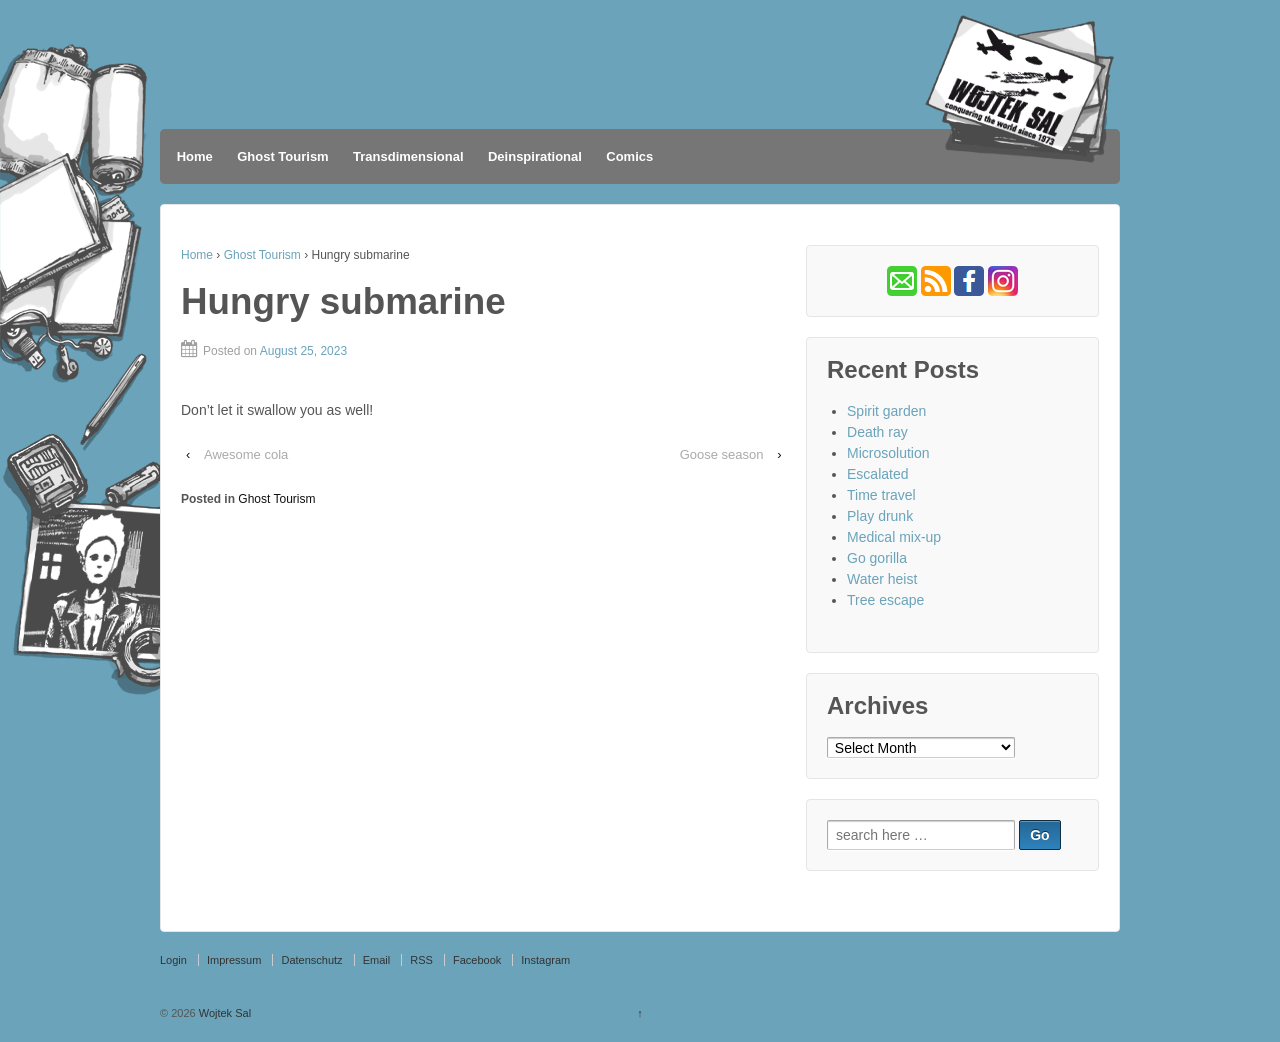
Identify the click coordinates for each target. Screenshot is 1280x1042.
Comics (629, 156)
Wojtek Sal (223, 1013)
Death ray (877, 432)
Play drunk (880, 516)
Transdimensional (408, 156)
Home (195, 156)
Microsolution (888, 453)
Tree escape (885, 600)
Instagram (545, 960)
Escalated (877, 474)
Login (173, 960)
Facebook (477, 960)
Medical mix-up (894, 537)
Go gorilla (877, 558)
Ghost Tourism (282, 156)
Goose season (722, 454)
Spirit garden (886, 411)
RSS (421, 960)
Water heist (882, 579)
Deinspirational (535, 156)
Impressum (234, 960)
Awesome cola (246, 454)
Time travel (881, 495)
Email (377, 960)
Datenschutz (311, 960)
